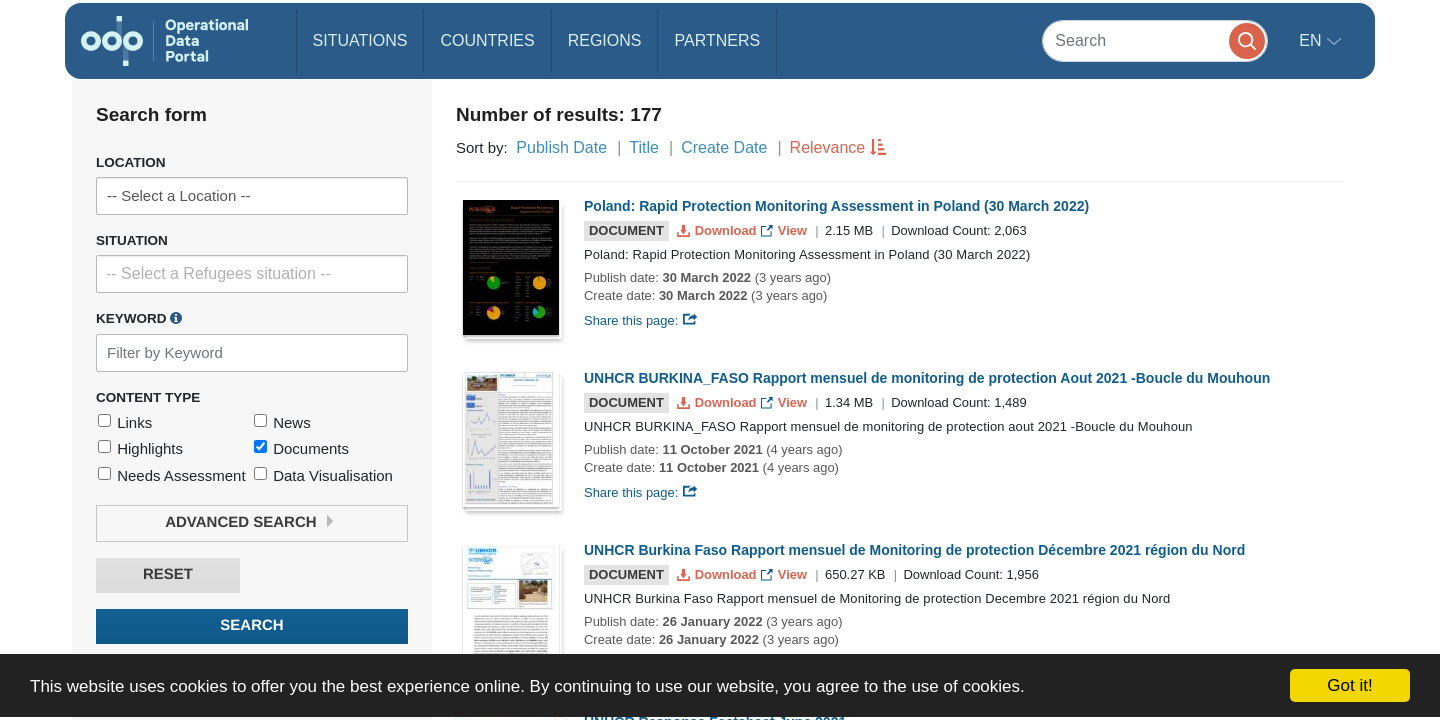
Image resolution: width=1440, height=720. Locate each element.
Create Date (724, 147)
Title (644, 147)
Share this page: (641, 320)
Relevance (828, 147)
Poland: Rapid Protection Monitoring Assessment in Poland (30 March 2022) (836, 206)
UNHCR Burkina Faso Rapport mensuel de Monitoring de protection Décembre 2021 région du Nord (914, 550)
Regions (605, 40)
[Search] (1155, 40)
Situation (132, 240)
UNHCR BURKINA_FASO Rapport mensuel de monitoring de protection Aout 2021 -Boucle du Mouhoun (927, 378)
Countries (487, 40)
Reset (168, 574)
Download (718, 230)
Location (131, 162)
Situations (360, 40)
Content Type (148, 397)
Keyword (139, 318)
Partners (717, 40)
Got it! (1349, 685)
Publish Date (561, 147)
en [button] (1312, 40)
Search (251, 625)
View (785, 230)
